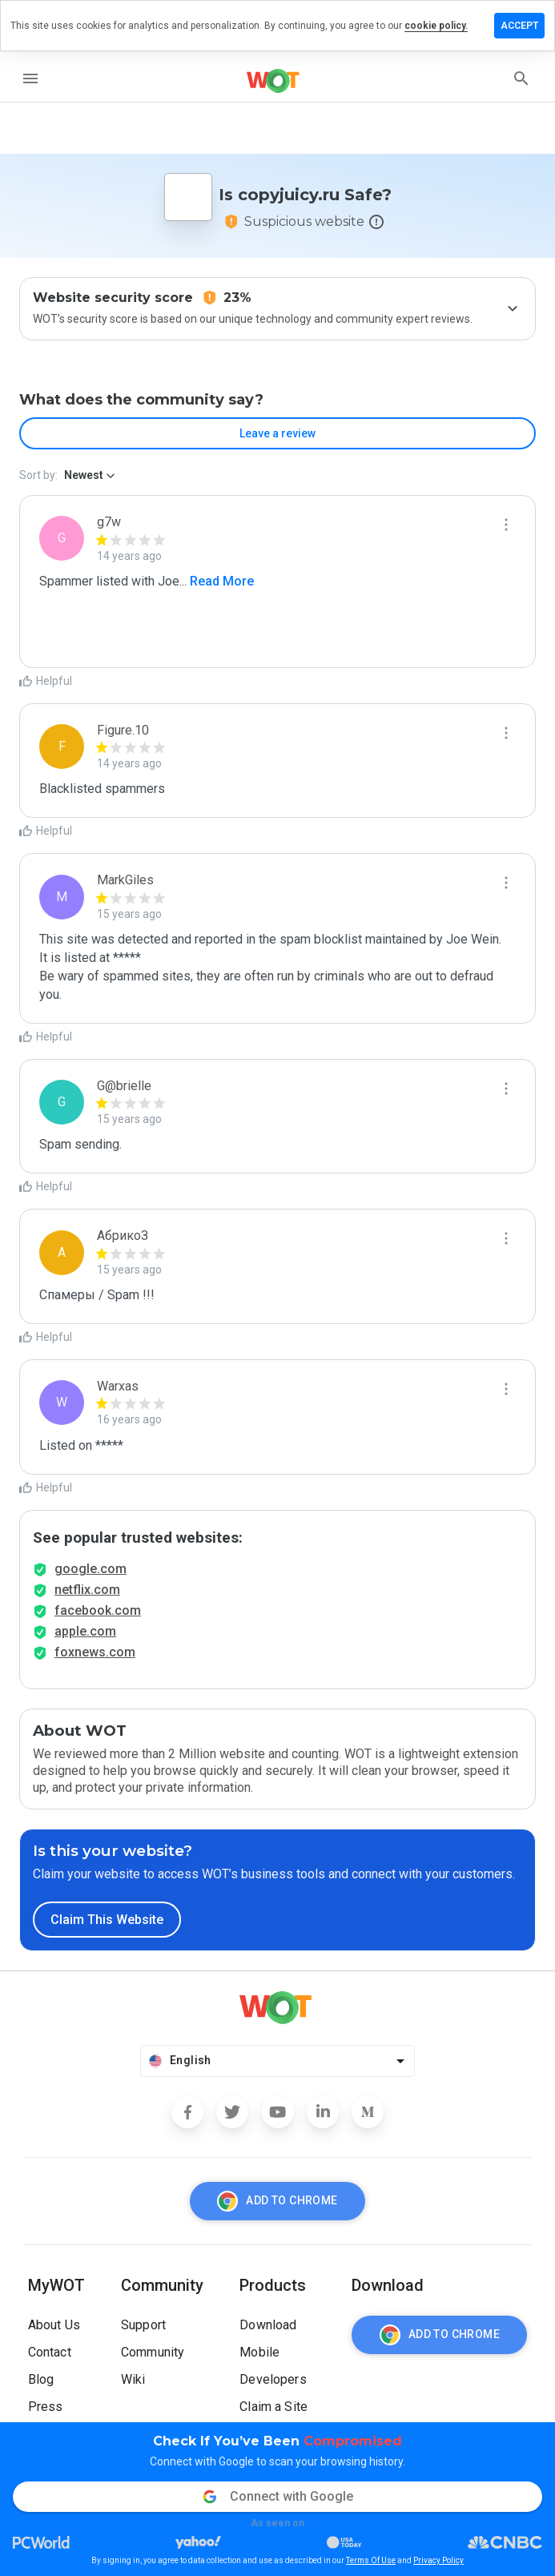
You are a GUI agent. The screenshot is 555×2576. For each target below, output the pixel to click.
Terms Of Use (371, 2560)
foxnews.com (94, 1652)
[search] (521, 78)
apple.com (85, 1631)
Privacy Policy (438, 2560)
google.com (90, 1568)
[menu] (30, 78)
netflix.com (87, 1589)
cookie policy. (436, 25)
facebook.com (97, 1610)
